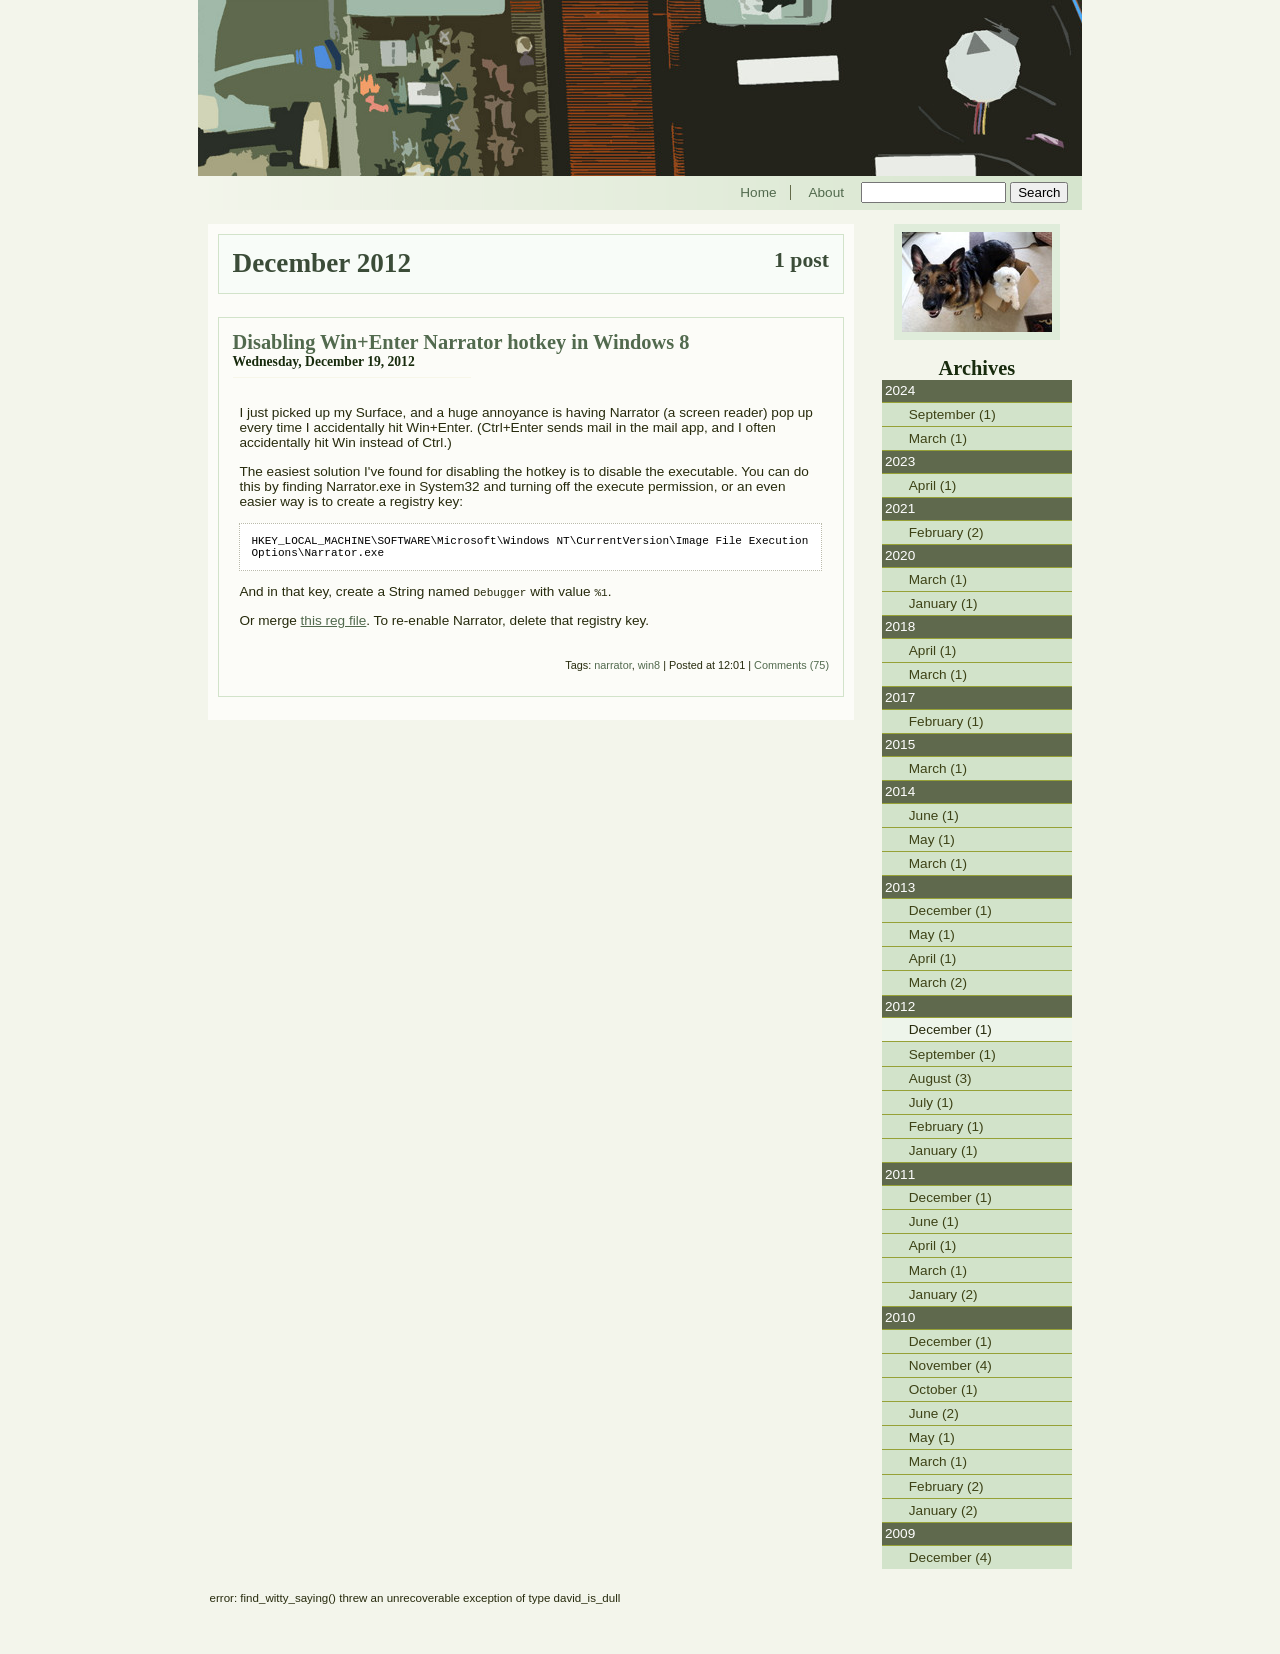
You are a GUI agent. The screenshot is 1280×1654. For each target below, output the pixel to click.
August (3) (940, 1078)
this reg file (334, 626)
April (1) (933, 485)
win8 (649, 671)
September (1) (952, 414)
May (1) (932, 839)
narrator (612, 671)
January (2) (943, 1294)
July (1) (931, 1102)
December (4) (950, 1557)
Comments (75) (791, 671)
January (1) (943, 603)
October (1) (943, 1389)
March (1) (938, 438)
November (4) (950, 1365)
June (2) (934, 1413)
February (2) (946, 532)
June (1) (934, 815)
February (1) (946, 721)
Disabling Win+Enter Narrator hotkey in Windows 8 (461, 342)
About (826, 192)
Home (758, 192)
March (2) (938, 982)
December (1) (950, 910)
